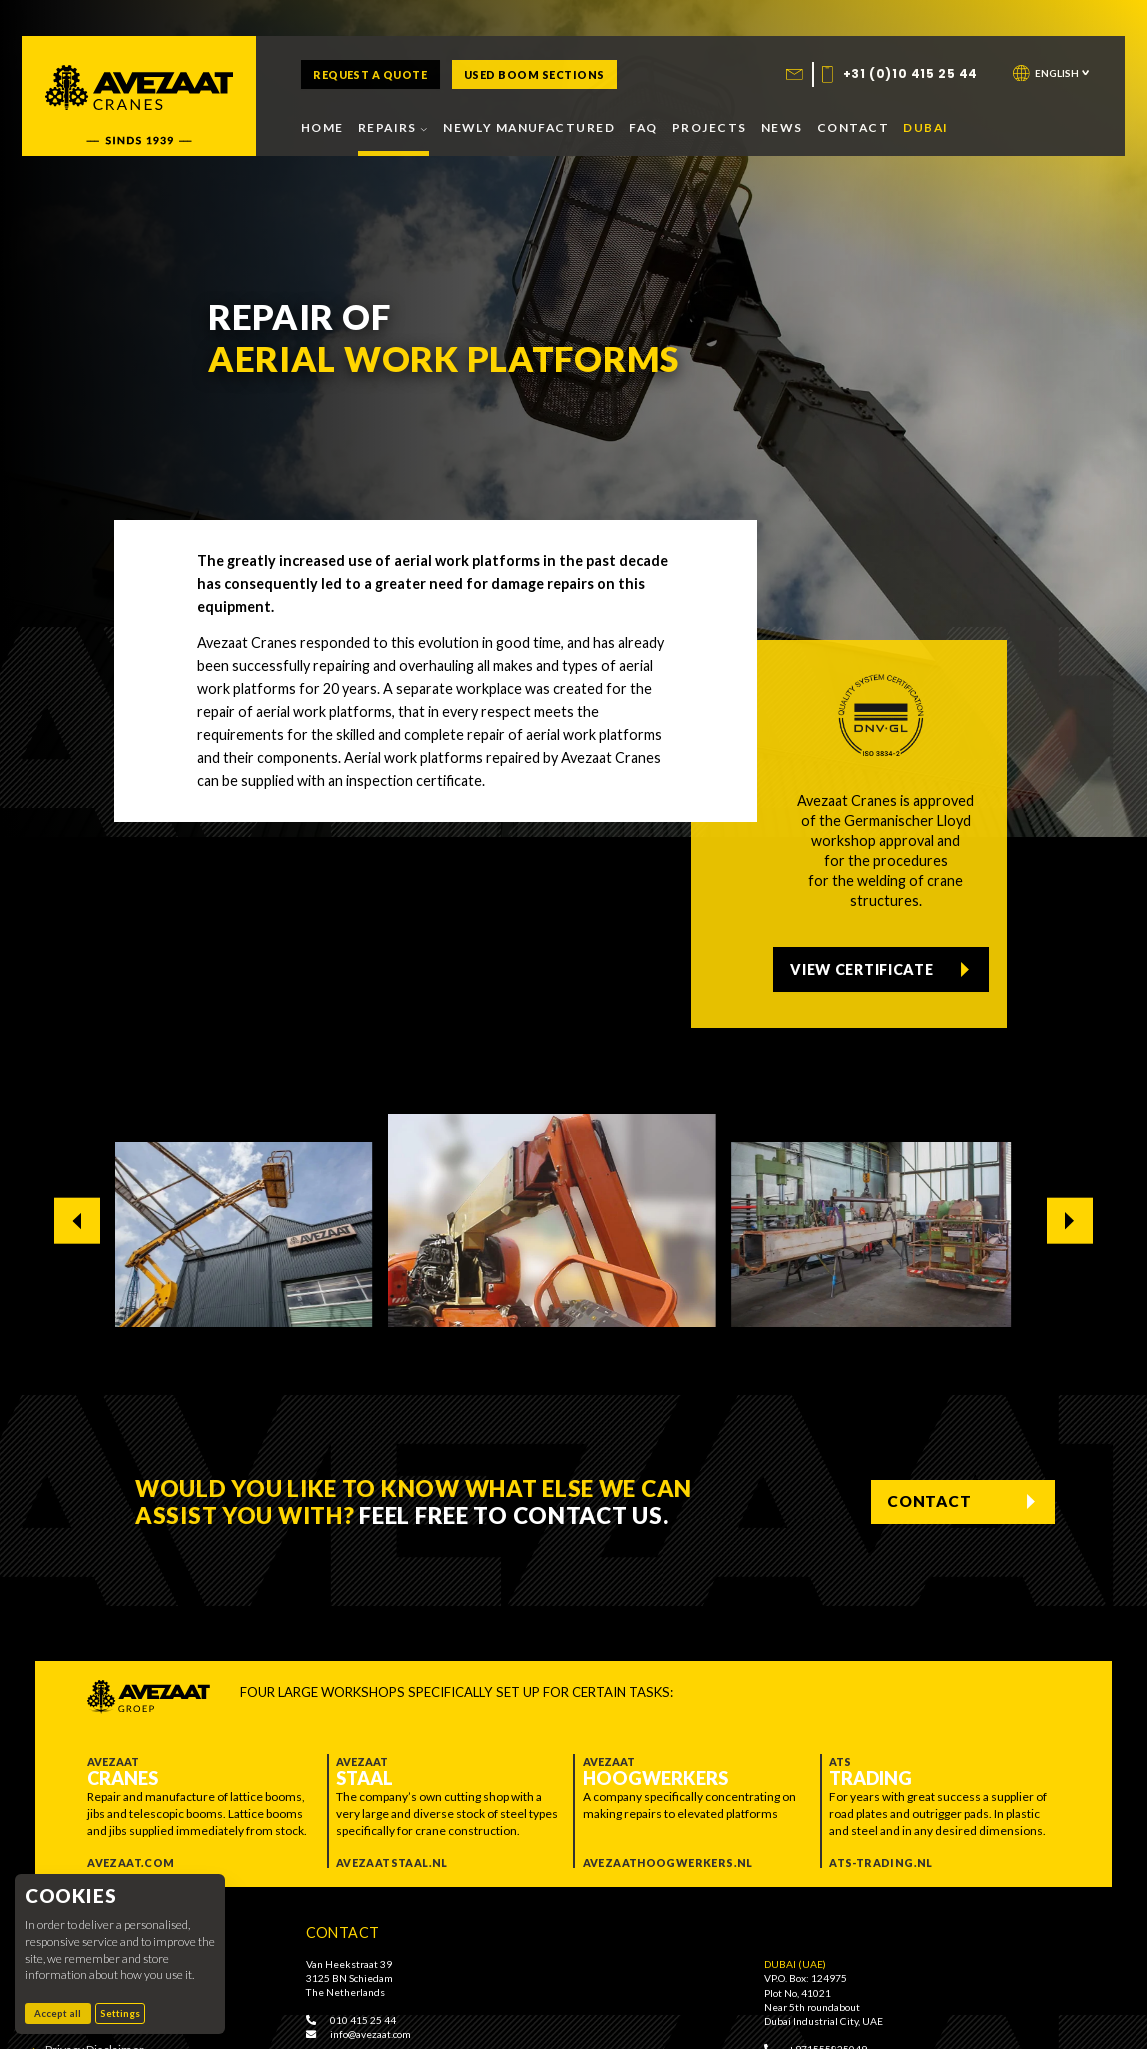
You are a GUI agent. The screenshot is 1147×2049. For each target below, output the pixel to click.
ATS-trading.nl (880, 1862)
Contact (853, 127)
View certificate (868, 962)
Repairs (393, 127)
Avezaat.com (130, 1862)
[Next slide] (1070, 1220)
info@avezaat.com (358, 2034)
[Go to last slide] (77, 1220)
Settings (120, 2013)
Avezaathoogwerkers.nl (668, 1862)
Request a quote (370, 74)
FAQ (643, 127)
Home (322, 127)
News (782, 127)
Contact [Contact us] (920, 1501)
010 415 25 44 (351, 2020)
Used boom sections (534, 74)
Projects (709, 127)
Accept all (62, 2013)
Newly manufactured (529, 127)
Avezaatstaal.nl (392, 1862)
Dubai (925, 127)
